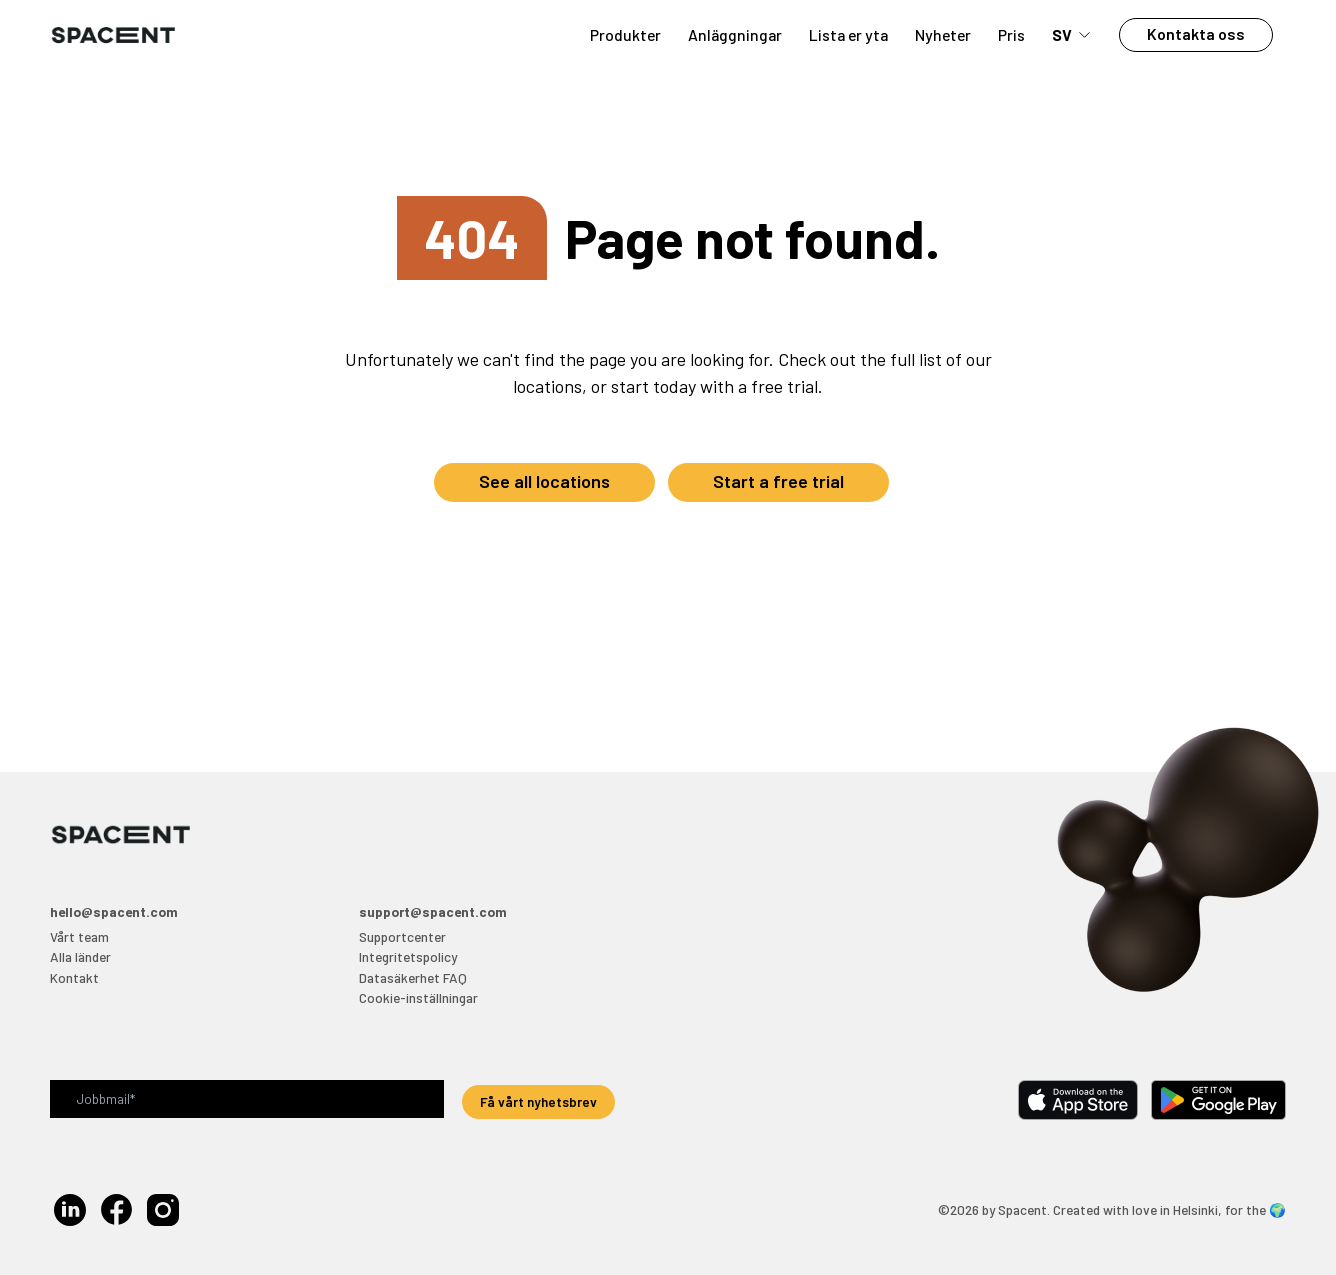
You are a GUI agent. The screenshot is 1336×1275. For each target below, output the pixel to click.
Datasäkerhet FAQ (413, 977)
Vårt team (79, 936)
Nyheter (943, 34)
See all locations (544, 481)
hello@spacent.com (114, 911)
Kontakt (74, 977)
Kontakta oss (1196, 33)
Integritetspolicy (408, 956)
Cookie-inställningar (418, 997)
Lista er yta (848, 34)
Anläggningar (735, 34)
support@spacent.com (433, 911)
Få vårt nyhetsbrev (538, 1101)
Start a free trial (778, 481)
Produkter (625, 34)
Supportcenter (402, 936)
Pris (1011, 34)
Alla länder (80, 956)
